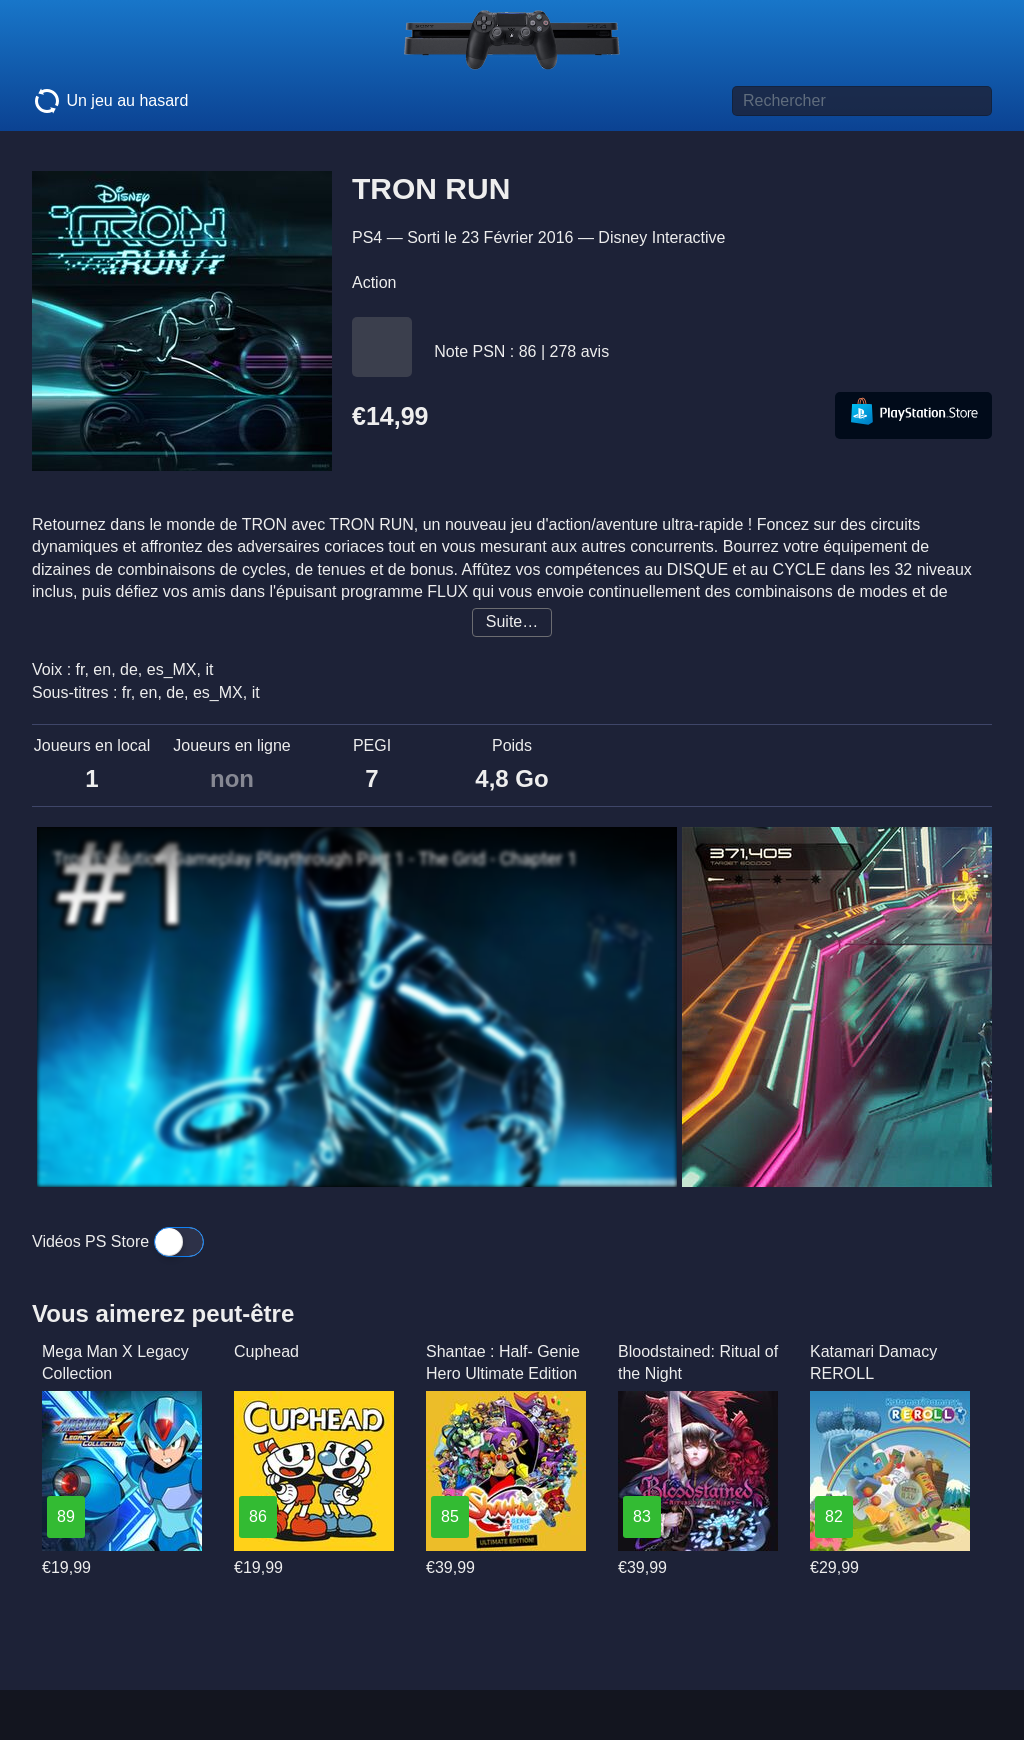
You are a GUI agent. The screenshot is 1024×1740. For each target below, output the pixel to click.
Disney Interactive (661, 237)
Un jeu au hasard (110, 101)
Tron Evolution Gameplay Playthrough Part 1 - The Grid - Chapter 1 (315, 859)
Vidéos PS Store (118, 1241)
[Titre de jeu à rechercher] (862, 101)
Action (374, 282)
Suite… (512, 621)
